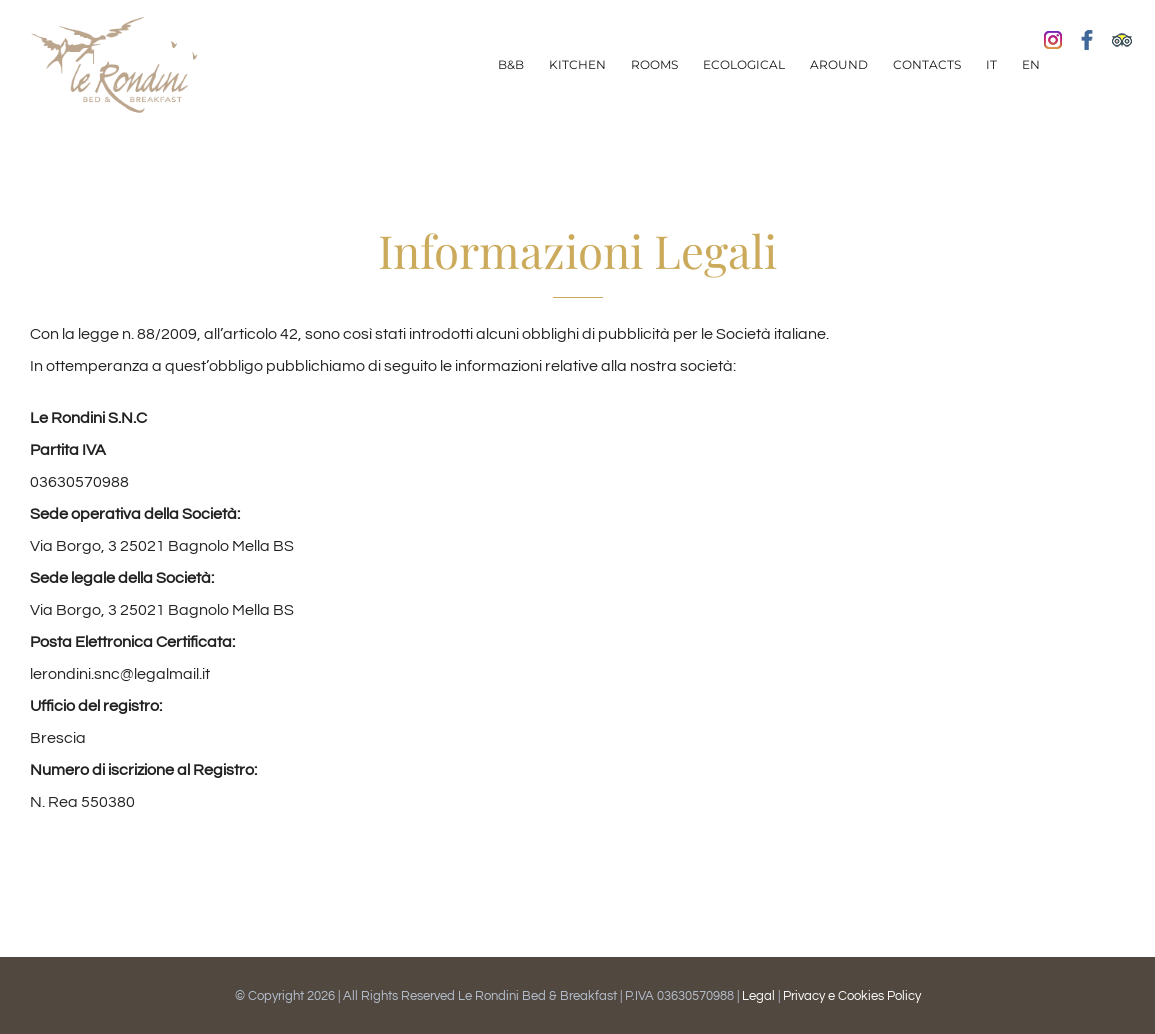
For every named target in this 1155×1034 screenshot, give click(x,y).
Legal (760, 996)
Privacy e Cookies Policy (852, 996)
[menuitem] (511, 65)
